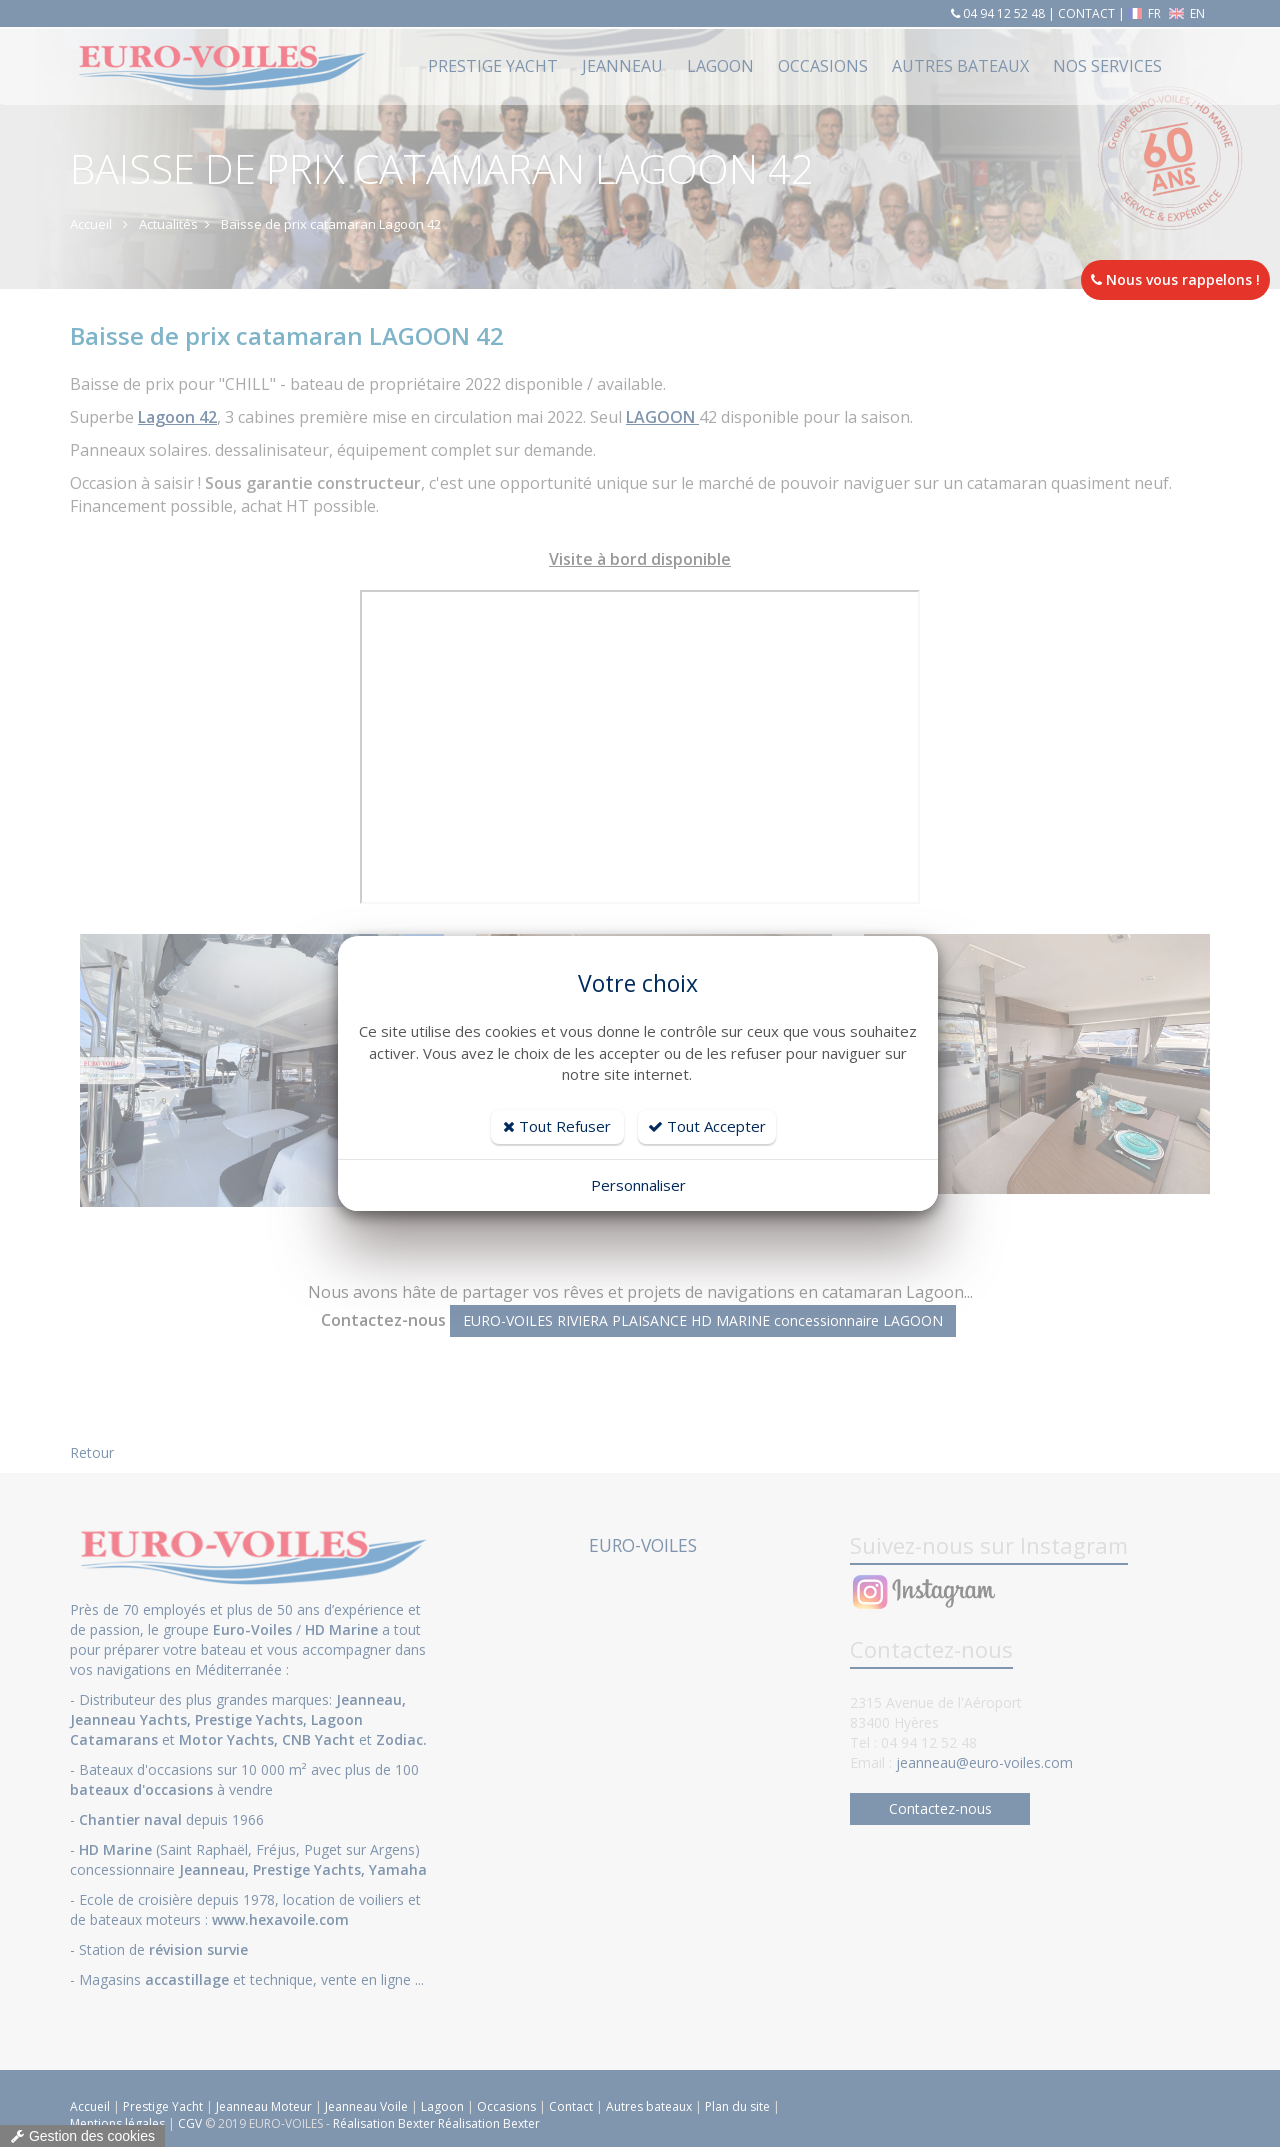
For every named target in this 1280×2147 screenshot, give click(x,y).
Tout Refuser (557, 1126)
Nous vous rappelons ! (1175, 279)
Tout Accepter (707, 1126)
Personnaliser (638, 1185)
